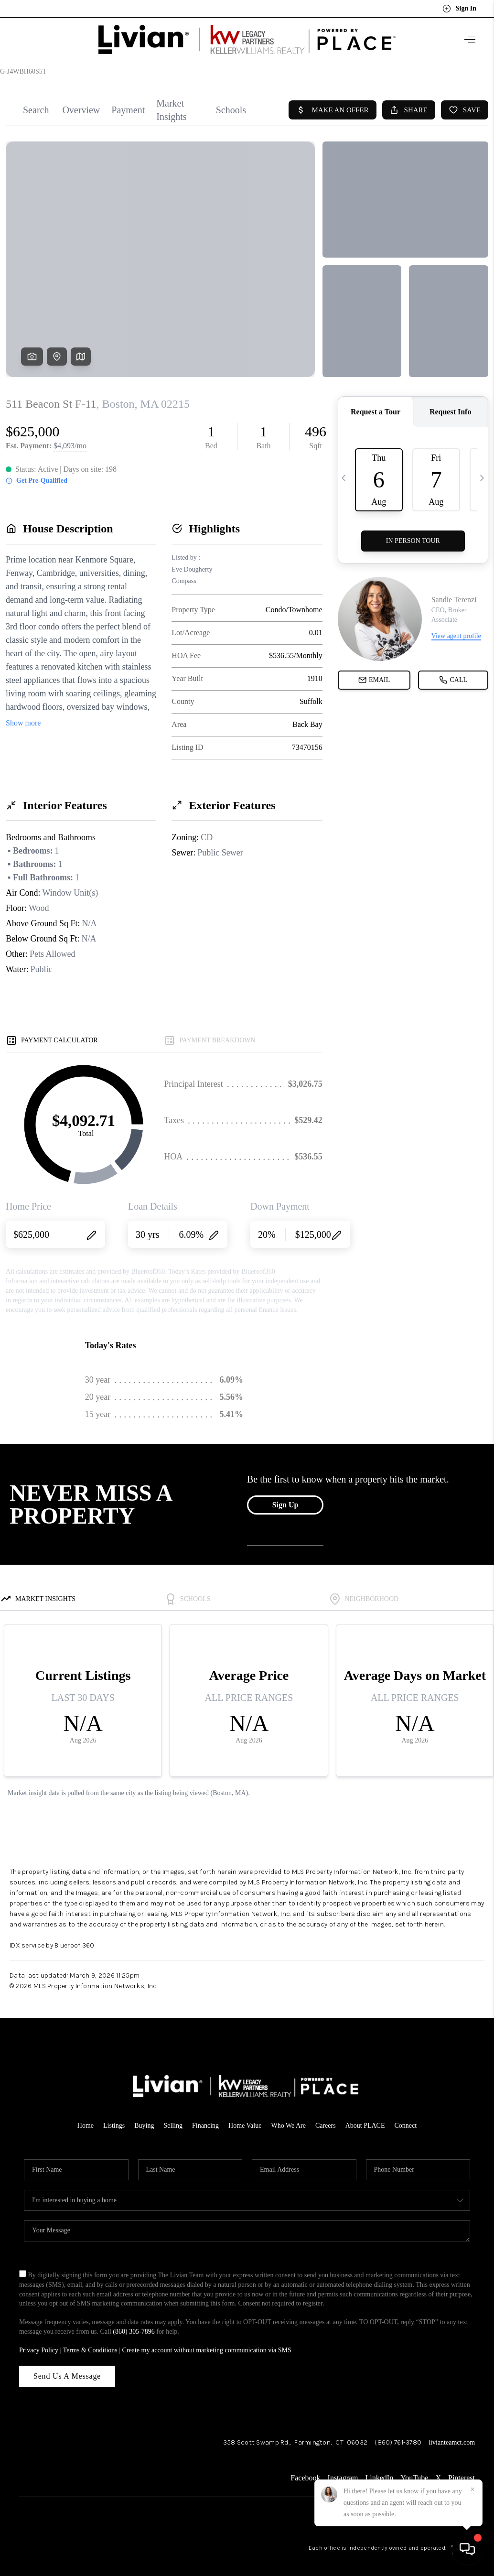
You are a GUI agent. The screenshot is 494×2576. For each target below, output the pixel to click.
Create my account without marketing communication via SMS (206, 2342)
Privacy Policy (38, 2342)
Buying (144, 2117)
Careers (325, 2117)
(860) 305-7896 (134, 2323)
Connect (406, 2117)
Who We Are (288, 2117)
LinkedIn (379, 2470)
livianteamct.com (452, 2434)
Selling (173, 2117)
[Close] (472, 2489)
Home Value (244, 2117)
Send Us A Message (67, 2368)
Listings (114, 2117)
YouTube (414, 2470)
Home (85, 2117)
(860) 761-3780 (398, 2434)
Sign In (459, 8)
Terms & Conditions (90, 2342)
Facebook (305, 2470)
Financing (205, 2117)
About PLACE (365, 2117)
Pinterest (461, 2470)
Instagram (343, 2470)
